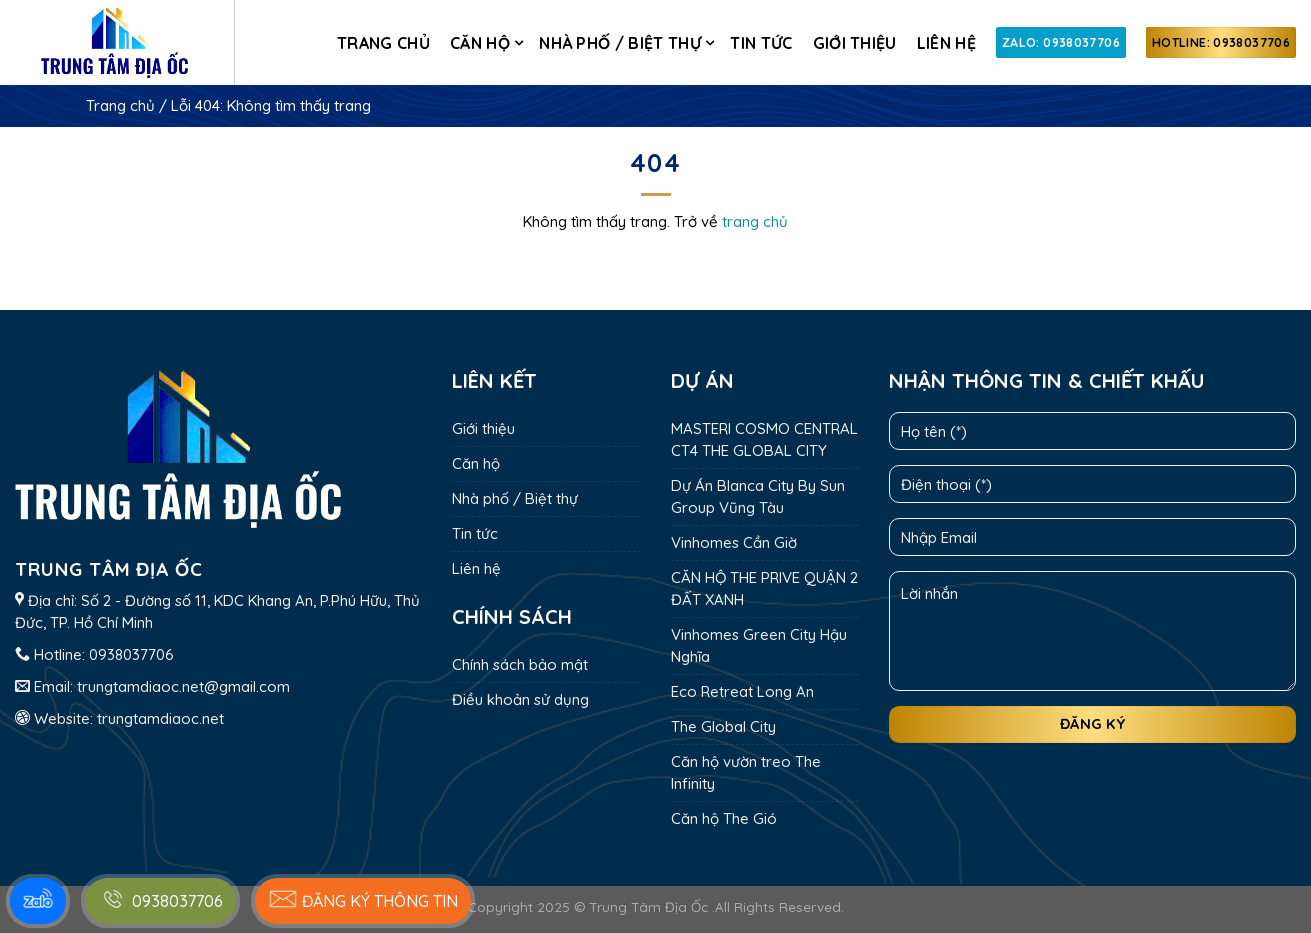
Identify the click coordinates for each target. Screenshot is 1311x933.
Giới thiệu (855, 43)
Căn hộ (480, 43)
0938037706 (131, 654)
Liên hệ (946, 43)
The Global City (723, 726)
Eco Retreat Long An (742, 691)
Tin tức (761, 43)
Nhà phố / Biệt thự (620, 43)
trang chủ (755, 221)
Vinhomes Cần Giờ (734, 542)
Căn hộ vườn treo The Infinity (746, 772)
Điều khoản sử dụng (520, 699)
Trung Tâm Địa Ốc (648, 906)
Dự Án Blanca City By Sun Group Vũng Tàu (758, 496)
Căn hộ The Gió (724, 818)
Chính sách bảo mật (520, 664)
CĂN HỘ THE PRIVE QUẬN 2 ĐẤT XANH (764, 588)
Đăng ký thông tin (363, 899)
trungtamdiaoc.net (160, 718)
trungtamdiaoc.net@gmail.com (183, 686)
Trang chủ (383, 43)
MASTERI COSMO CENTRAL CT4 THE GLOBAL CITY (764, 439)
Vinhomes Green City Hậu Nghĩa (759, 645)
